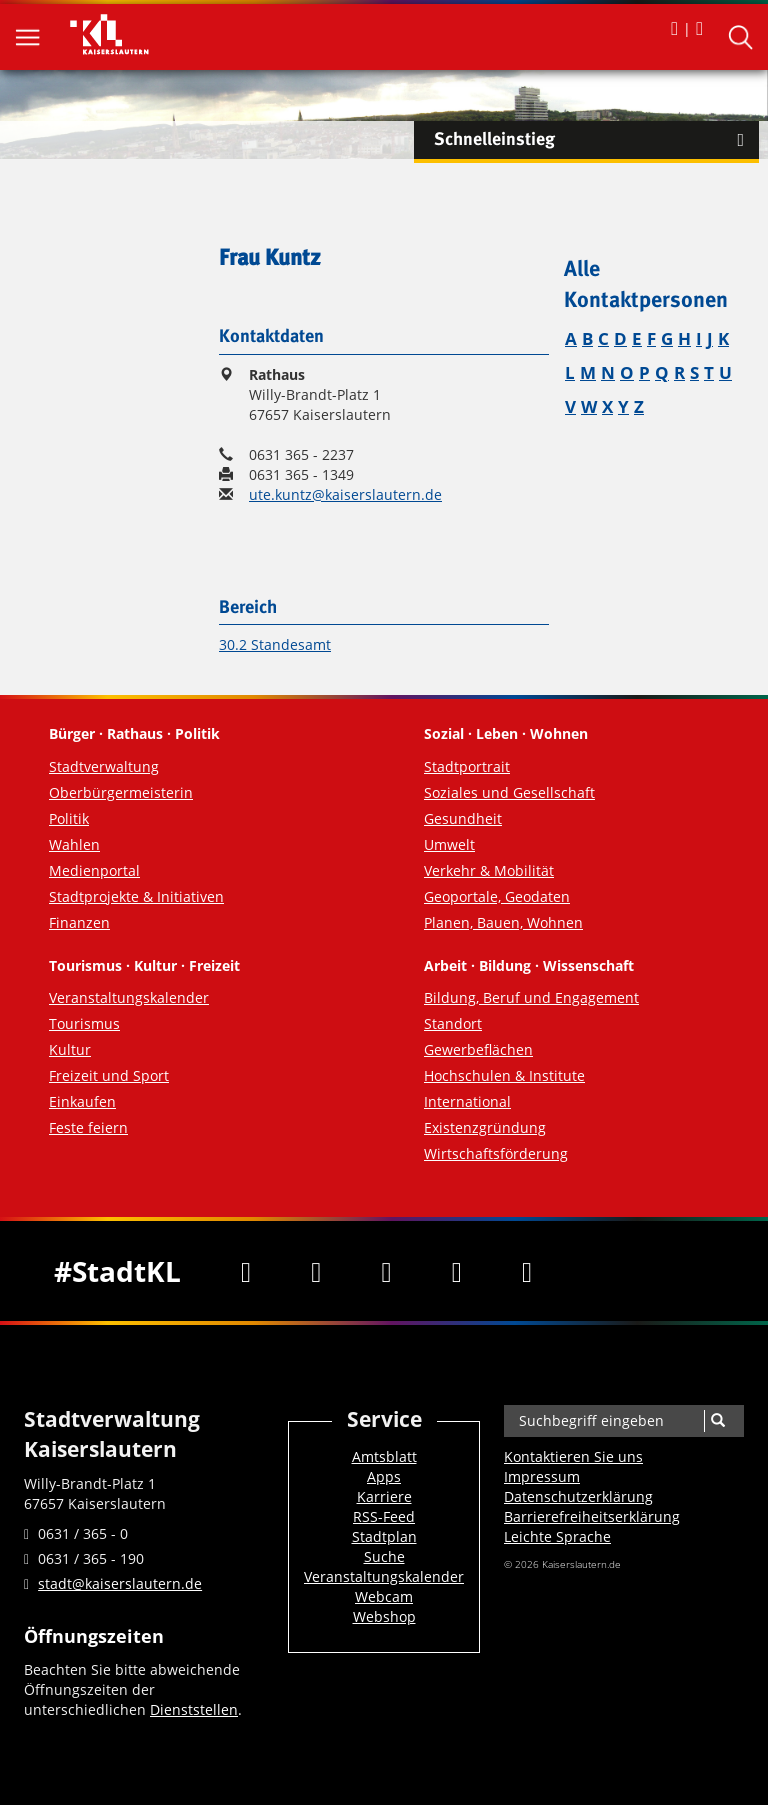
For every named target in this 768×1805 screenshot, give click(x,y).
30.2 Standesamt (275, 644)
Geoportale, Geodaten (497, 896)
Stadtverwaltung (104, 766)
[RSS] (527, 1271)
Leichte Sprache (557, 1536)
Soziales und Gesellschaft (509, 792)
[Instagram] (457, 1271)
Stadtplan (384, 1536)
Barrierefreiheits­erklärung (592, 1516)
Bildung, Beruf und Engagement (531, 997)
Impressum (542, 1476)
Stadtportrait (467, 766)
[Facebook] (246, 1271)
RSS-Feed (384, 1516)
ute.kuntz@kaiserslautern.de (345, 494)
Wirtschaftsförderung (496, 1153)
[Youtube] (386, 1271)
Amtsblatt (384, 1456)
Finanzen (79, 922)
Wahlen (74, 844)
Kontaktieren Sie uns (573, 1456)
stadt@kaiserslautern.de (120, 1583)
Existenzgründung (485, 1127)
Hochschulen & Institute (504, 1075)
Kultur (70, 1049)
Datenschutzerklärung (578, 1496)
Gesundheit (463, 818)
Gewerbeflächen (478, 1049)
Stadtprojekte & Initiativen (136, 896)
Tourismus (84, 1023)
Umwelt (449, 844)
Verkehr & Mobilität (489, 870)
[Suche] (717, 1421)
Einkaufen (82, 1101)
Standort (453, 1023)
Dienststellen (194, 1709)
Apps (384, 1476)
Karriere (384, 1496)
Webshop (384, 1616)
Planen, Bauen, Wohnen (503, 922)
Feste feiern (88, 1127)
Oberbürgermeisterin (121, 792)
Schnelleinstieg (596, 140)
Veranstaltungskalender (129, 997)
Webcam (384, 1596)
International (467, 1101)
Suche (384, 1556)
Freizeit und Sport (109, 1075)
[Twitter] (316, 1271)
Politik (69, 818)
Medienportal (94, 870)
